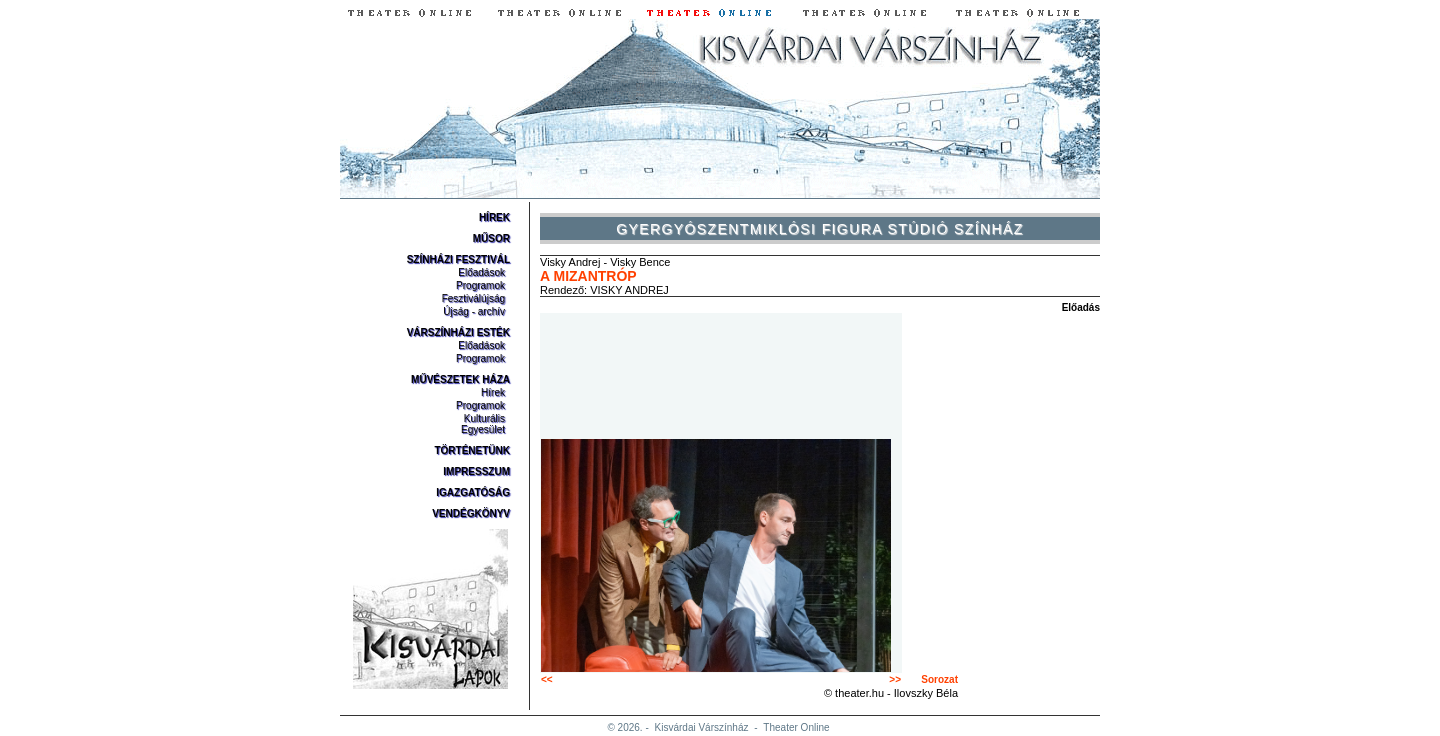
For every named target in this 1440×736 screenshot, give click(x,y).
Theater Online (796, 727)
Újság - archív (474, 311)
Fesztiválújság (473, 298)
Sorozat (939, 679)
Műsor (491, 238)
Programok (480, 285)
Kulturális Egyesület (483, 424)
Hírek (494, 217)
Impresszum (476, 471)
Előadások (481, 272)
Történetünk (472, 450)
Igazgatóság (473, 492)
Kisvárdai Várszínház (702, 727)
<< (547, 679)
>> (895, 679)
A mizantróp (588, 276)
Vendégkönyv (471, 513)
